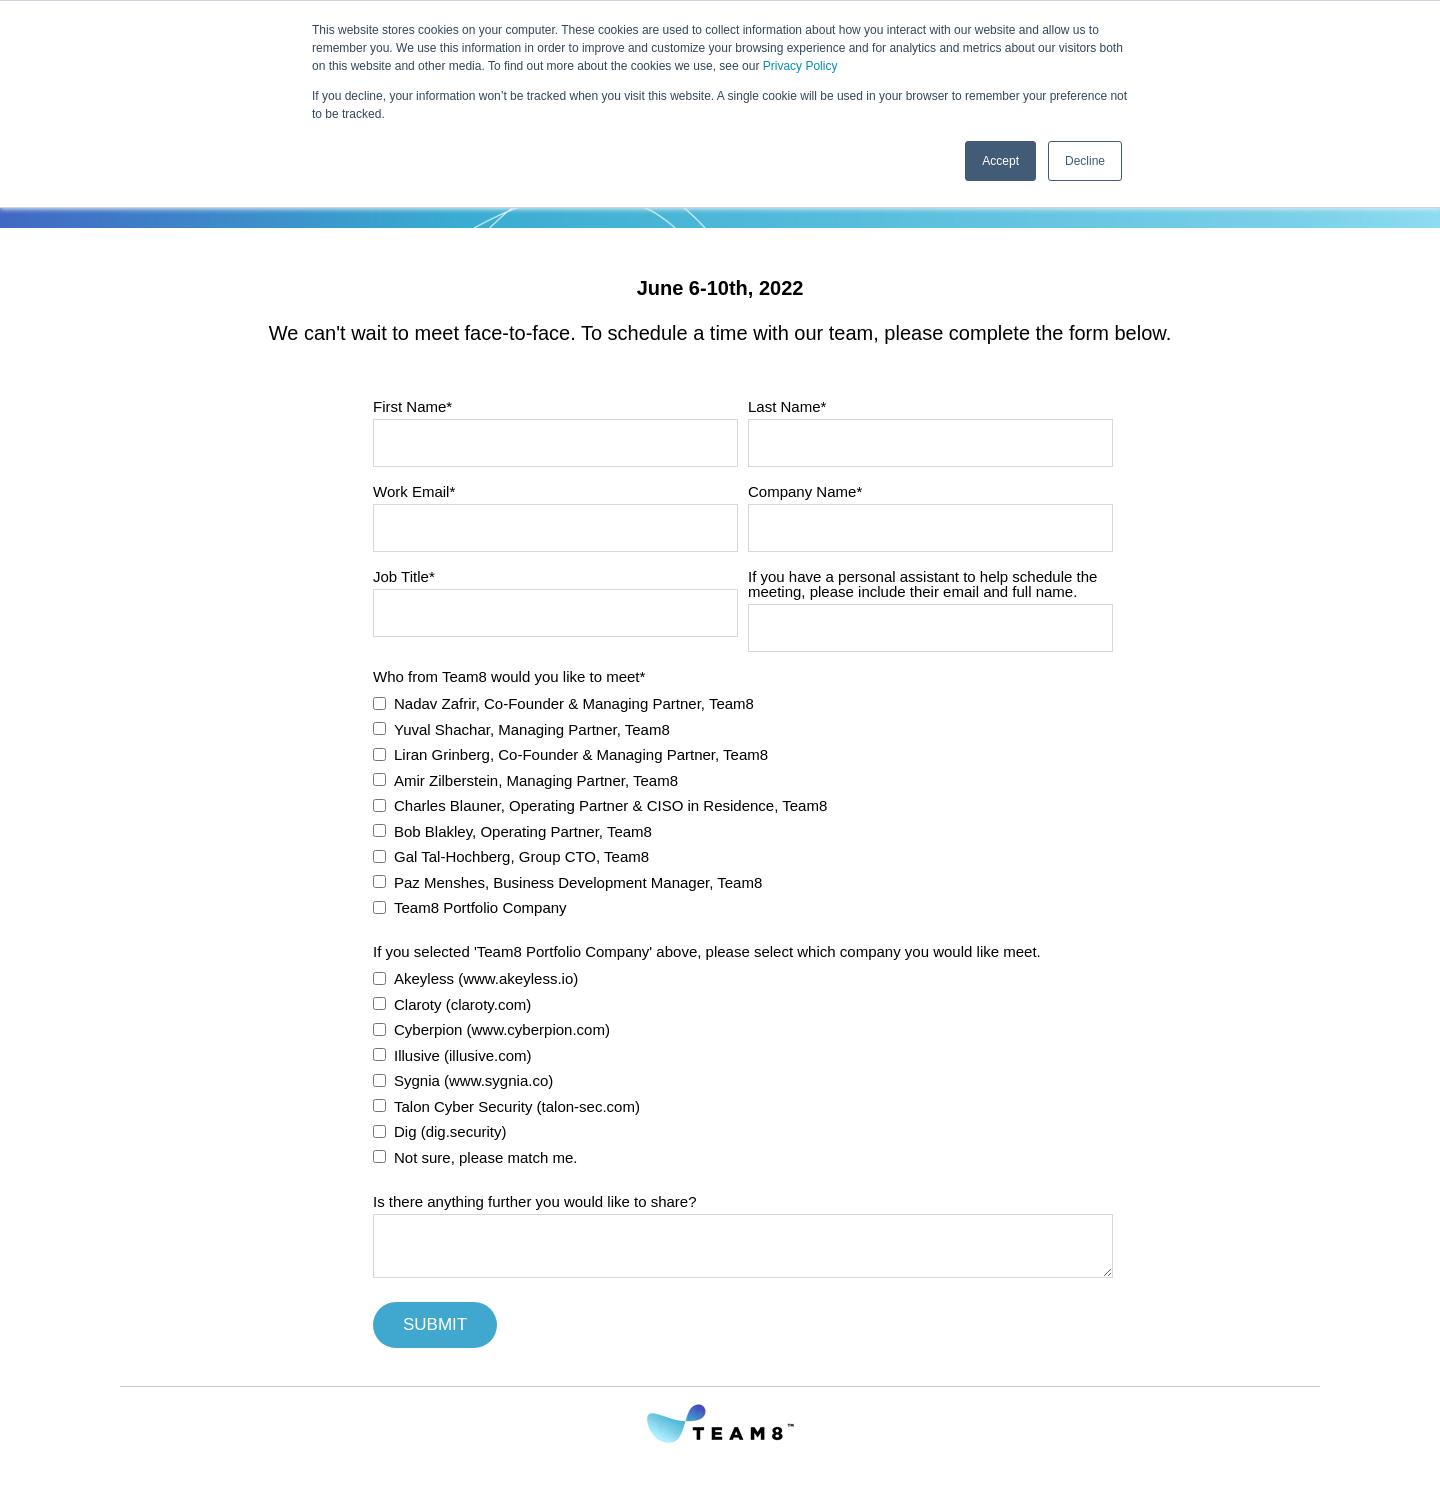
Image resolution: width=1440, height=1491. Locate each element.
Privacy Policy (800, 66)
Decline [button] (1085, 161)
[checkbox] (743, 804)
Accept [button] (1000, 161)
